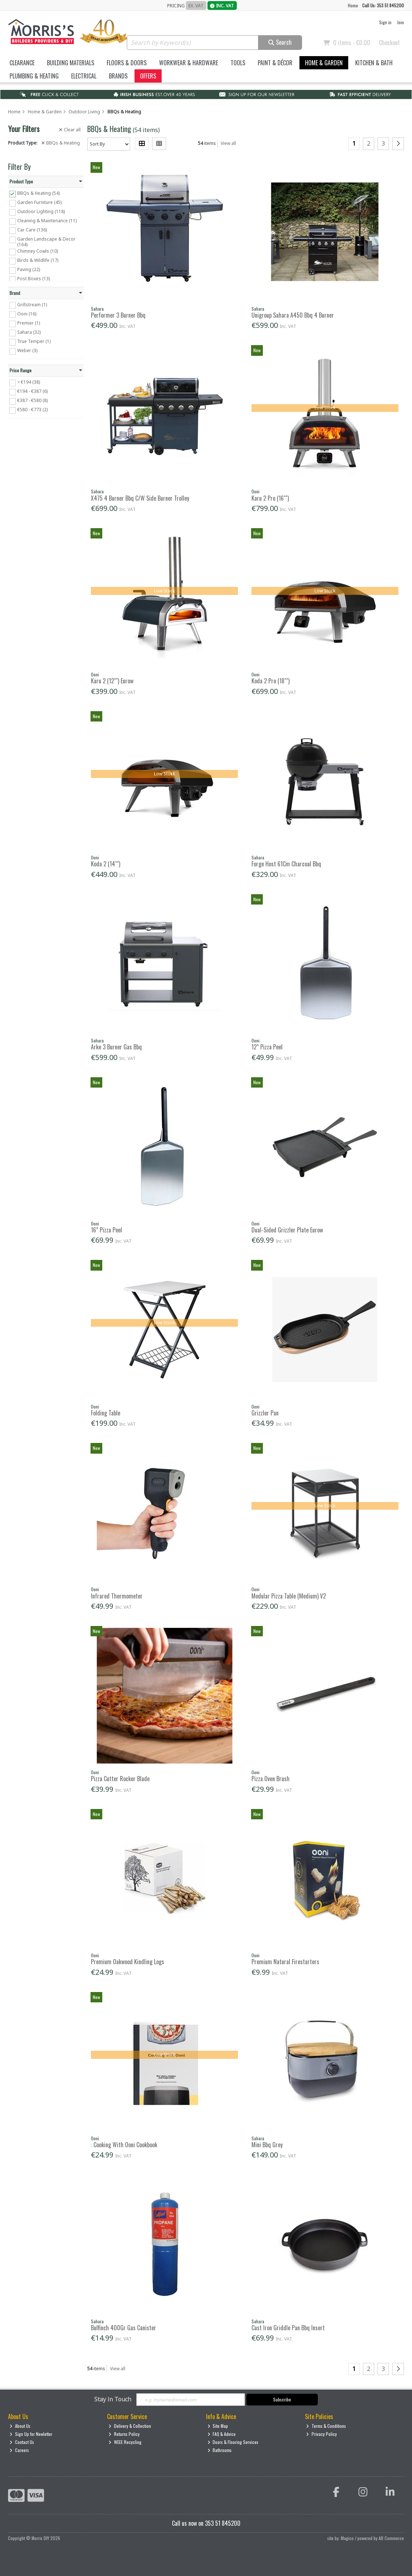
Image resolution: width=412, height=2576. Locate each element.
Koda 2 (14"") (105, 863)
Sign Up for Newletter (31, 2434)
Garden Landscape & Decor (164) (46, 241)
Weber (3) (27, 350)
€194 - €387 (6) (32, 391)
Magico (347, 2538)
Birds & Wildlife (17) (37, 260)
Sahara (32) (29, 332)
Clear (70, 129)
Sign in (385, 22)
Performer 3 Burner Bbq (118, 315)
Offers (148, 76)
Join (400, 22)
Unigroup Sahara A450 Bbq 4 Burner (292, 315)
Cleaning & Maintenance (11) (47, 221)
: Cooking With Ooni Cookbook (124, 2144)
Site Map (217, 2426)
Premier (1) (28, 323)
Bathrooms (219, 2450)
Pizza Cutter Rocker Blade (120, 1778)
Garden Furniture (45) (39, 202)
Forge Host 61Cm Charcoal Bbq (286, 863)
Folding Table (105, 1412)
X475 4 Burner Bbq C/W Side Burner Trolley (140, 498)
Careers (19, 2450)
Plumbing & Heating (34, 76)
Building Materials (70, 62)
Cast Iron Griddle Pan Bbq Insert (288, 2327)
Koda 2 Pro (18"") (270, 680)
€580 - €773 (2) (32, 409)
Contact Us (22, 2442)
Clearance (22, 62)
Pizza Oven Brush (270, 1778)
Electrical (83, 76)
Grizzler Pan (265, 1412)
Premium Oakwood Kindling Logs (127, 1961)
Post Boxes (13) (33, 278)
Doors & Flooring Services (233, 2442)
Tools (238, 62)
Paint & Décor (275, 62)
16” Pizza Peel (106, 1229)
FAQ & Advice (221, 2434)
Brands (118, 76)
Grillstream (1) (32, 304)
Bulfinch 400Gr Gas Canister (123, 2327)
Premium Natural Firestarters (285, 1961)
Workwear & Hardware (188, 62)
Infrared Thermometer (117, 1596)
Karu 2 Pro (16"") (270, 498)
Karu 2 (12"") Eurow (112, 680)
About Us (20, 2426)
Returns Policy (124, 2434)
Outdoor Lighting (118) (41, 211)
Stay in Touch (112, 2399)
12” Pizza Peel (267, 1046)
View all (228, 143)
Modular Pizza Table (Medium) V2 (288, 1596)
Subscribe (282, 2399)
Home (353, 5)
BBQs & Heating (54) (38, 193)
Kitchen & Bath (374, 62)
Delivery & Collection (129, 2426)
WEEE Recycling (124, 2442)
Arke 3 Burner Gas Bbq (116, 1046)
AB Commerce (391, 2538)
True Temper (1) (34, 341)
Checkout (389, 42)
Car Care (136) (32, 230)
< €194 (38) (28, 382)
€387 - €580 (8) (32, 400)
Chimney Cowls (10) (37, 251)
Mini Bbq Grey (267, 2144)
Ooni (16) (26, 313)
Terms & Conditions (326, 2426)
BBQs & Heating (60, 143)
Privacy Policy (321, 2434)
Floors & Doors (127, 62)
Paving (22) (28, 269)
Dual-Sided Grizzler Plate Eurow (287, 1229)
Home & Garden (324, 62)
